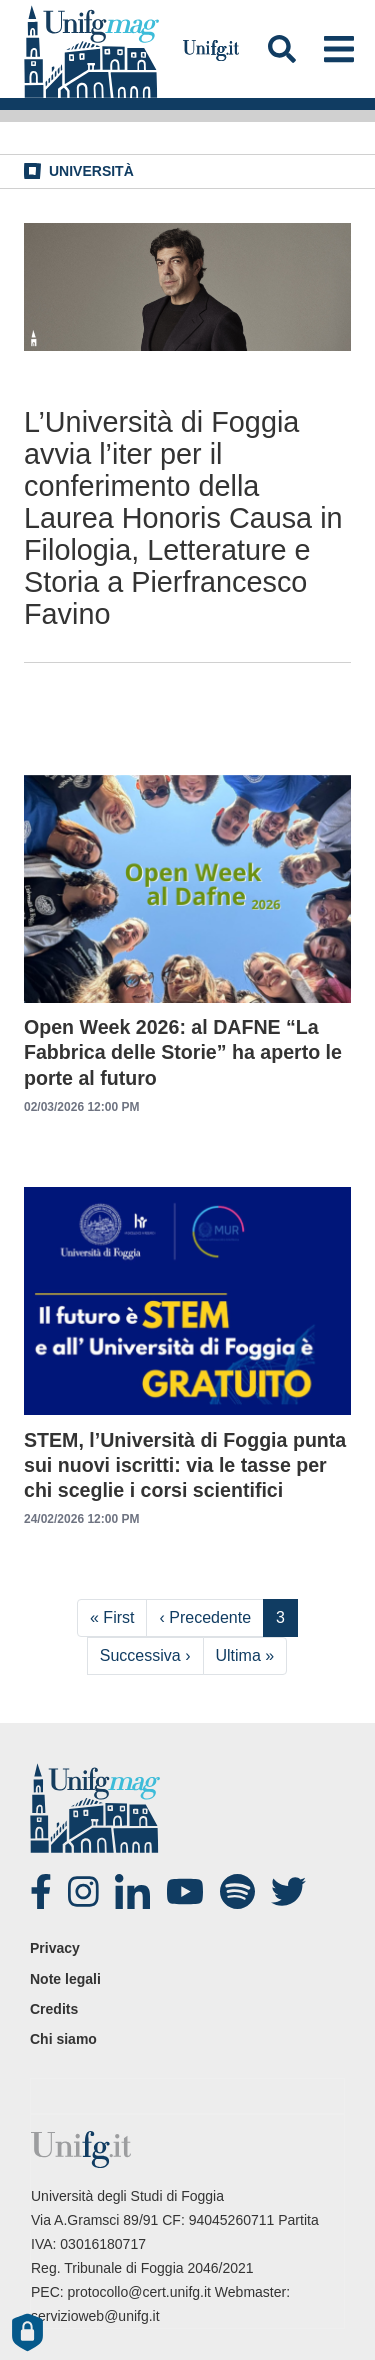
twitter (291, 1891)
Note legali (65, 1979)
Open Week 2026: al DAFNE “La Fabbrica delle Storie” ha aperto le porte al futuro (183, 1052)
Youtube (186, 1891)
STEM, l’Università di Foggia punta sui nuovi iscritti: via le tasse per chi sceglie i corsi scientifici (185, 1465)
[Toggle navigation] (338, 49)
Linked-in (135, 1891)
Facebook (50, 1891)
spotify (240, 1891)
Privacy (55, 1948)
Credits (54, 2009)
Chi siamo (63, 2039)
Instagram (88, 1891)
